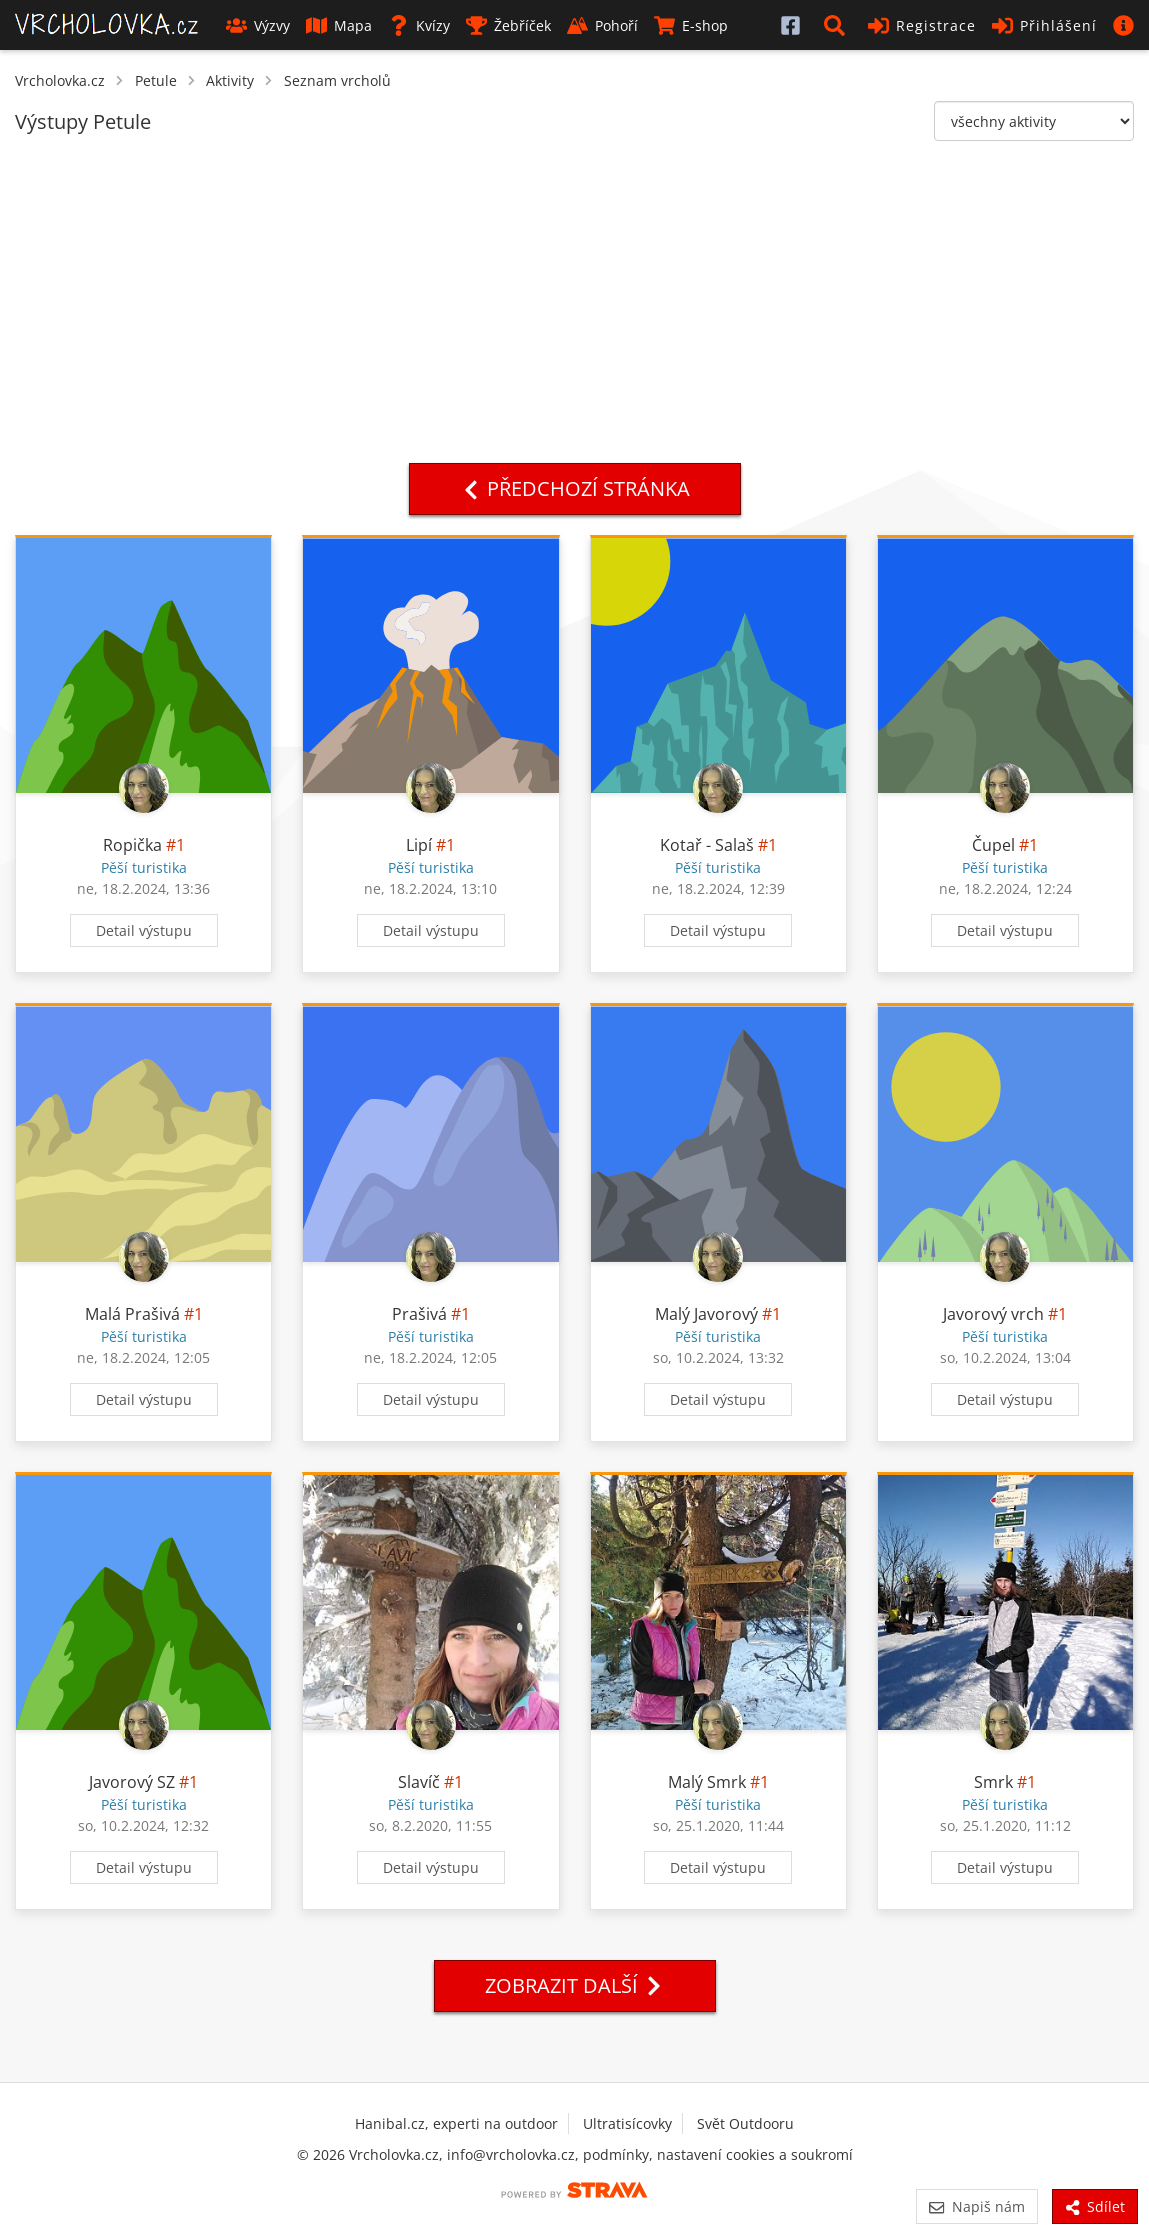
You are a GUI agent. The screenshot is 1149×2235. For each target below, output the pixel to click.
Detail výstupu (144, 930)
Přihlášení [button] (1044, 25)
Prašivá (419, 1314)
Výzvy (258, 25)
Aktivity (230, 80)
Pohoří (602, 25)
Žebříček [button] (508, 25)
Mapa (339, 25)
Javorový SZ (132, 1782)
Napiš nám (976, 2206)
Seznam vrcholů (337, 80)
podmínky (616, 2154)
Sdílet (1095, 2206)
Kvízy (419, 25)
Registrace (922, 25)
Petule (156, 80)
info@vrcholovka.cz (511, 2154)
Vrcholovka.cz (60, 80)
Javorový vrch (993, 1314)
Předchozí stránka (575, 488)
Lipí (419, 845)
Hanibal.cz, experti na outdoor (456, 2123)
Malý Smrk (707, 1782)
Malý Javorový (706, 1314)
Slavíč (419, 1782)
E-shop (691, 25)
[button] (838, 25)
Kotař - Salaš (707, 845)
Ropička (132, 845)
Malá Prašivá (132, 1314)
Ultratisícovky (627, 2123)
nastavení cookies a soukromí (755, 2154)
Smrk (993, 1782)
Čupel (993, 845)
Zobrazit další (575, 1985)
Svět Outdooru (745, 2123)
